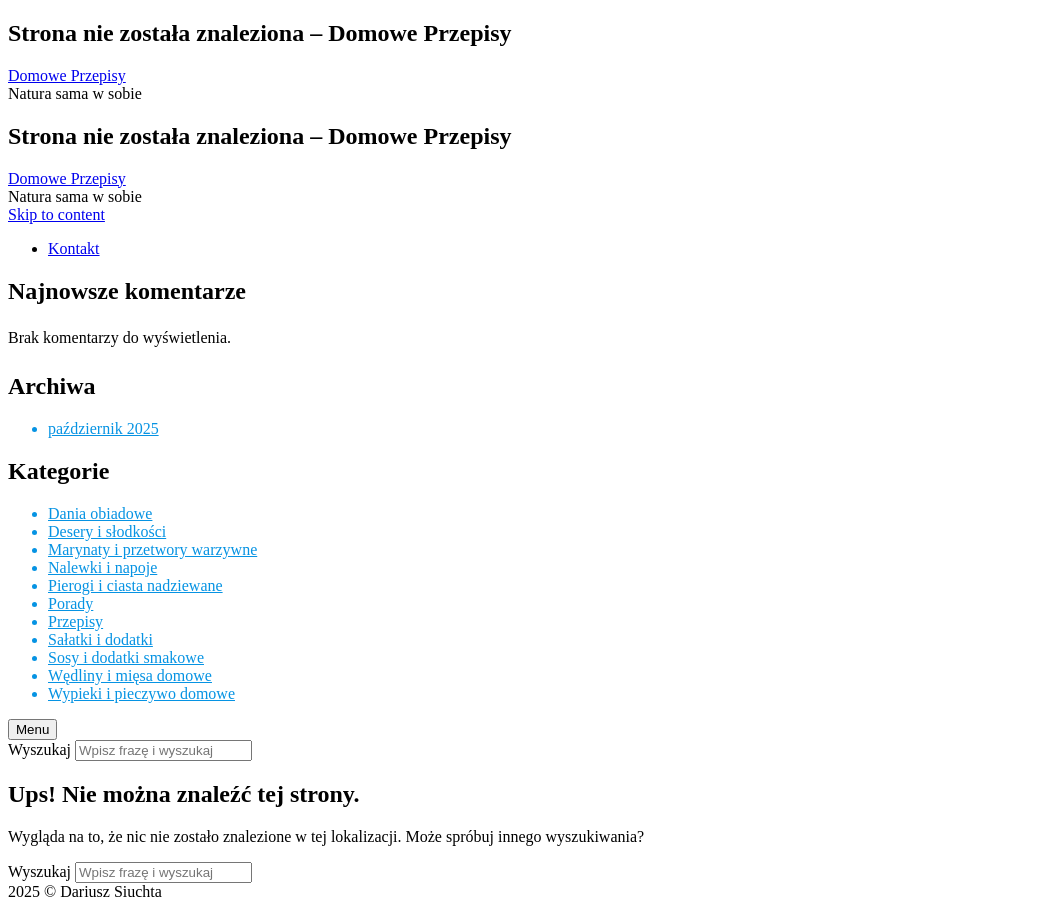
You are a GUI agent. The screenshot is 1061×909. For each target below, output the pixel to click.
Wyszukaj (39, 749)
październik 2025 (103, 428)
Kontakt (74, 248)
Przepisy (75, 621)
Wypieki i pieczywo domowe (141, 693)
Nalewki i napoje (102, 567)
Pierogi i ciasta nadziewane (135, 585)
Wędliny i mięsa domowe (130, 675)
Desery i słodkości (107, 531)
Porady (70, 603)
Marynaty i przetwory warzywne (152, 549)
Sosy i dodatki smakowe (126, 657)
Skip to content (56, 214)
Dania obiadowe (100, 513)
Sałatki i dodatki (100, 639)
